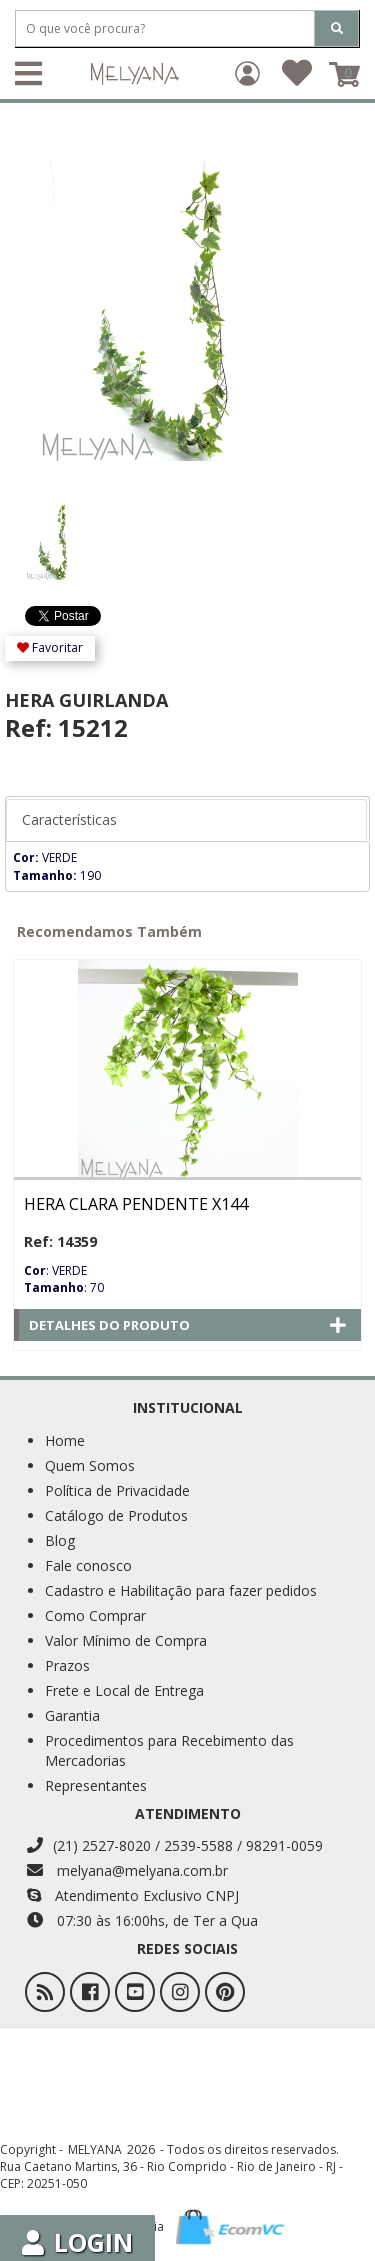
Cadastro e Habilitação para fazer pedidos (181, 1590)
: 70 (64, 1287)
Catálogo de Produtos (116, 1515)
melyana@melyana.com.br (127, 1870)
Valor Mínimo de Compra (126, 1640)
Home (65, 1440)
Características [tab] (69, 819)
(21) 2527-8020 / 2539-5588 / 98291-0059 (175, 1845)
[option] (58, 531)
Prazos (67, 1665)
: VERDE (55, 1270)
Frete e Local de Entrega (124, 1690)
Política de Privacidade (117, 1490)
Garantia (72, 1715)
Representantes (96, 1785)
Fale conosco (88, 1565)
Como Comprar (95, 1615)
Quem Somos (90, 1465)
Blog (60, 1540)
